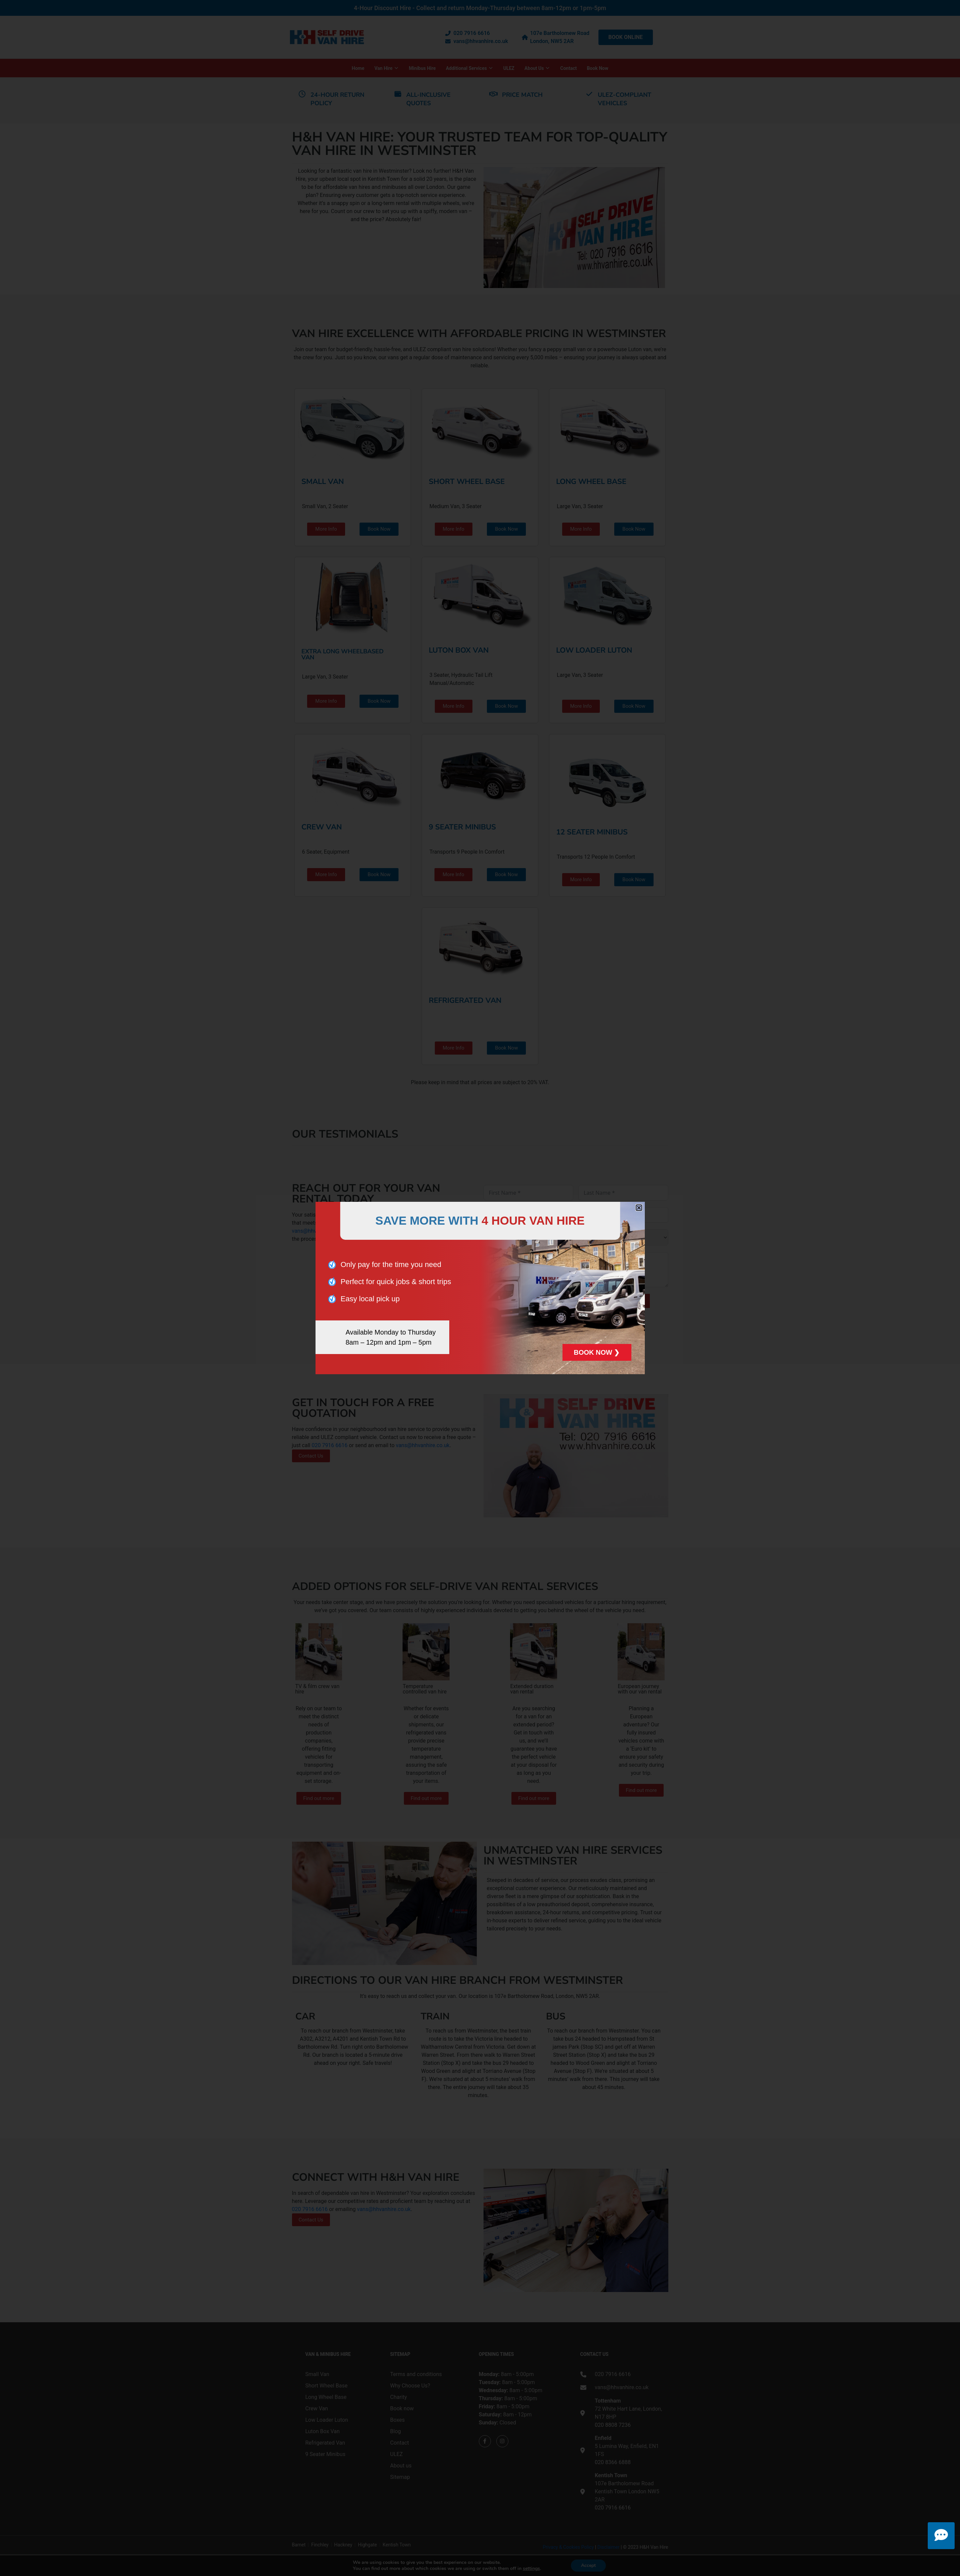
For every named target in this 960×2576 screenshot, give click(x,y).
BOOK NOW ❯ (597, 1352)
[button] (638, 1207)
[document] (480, 1288)
